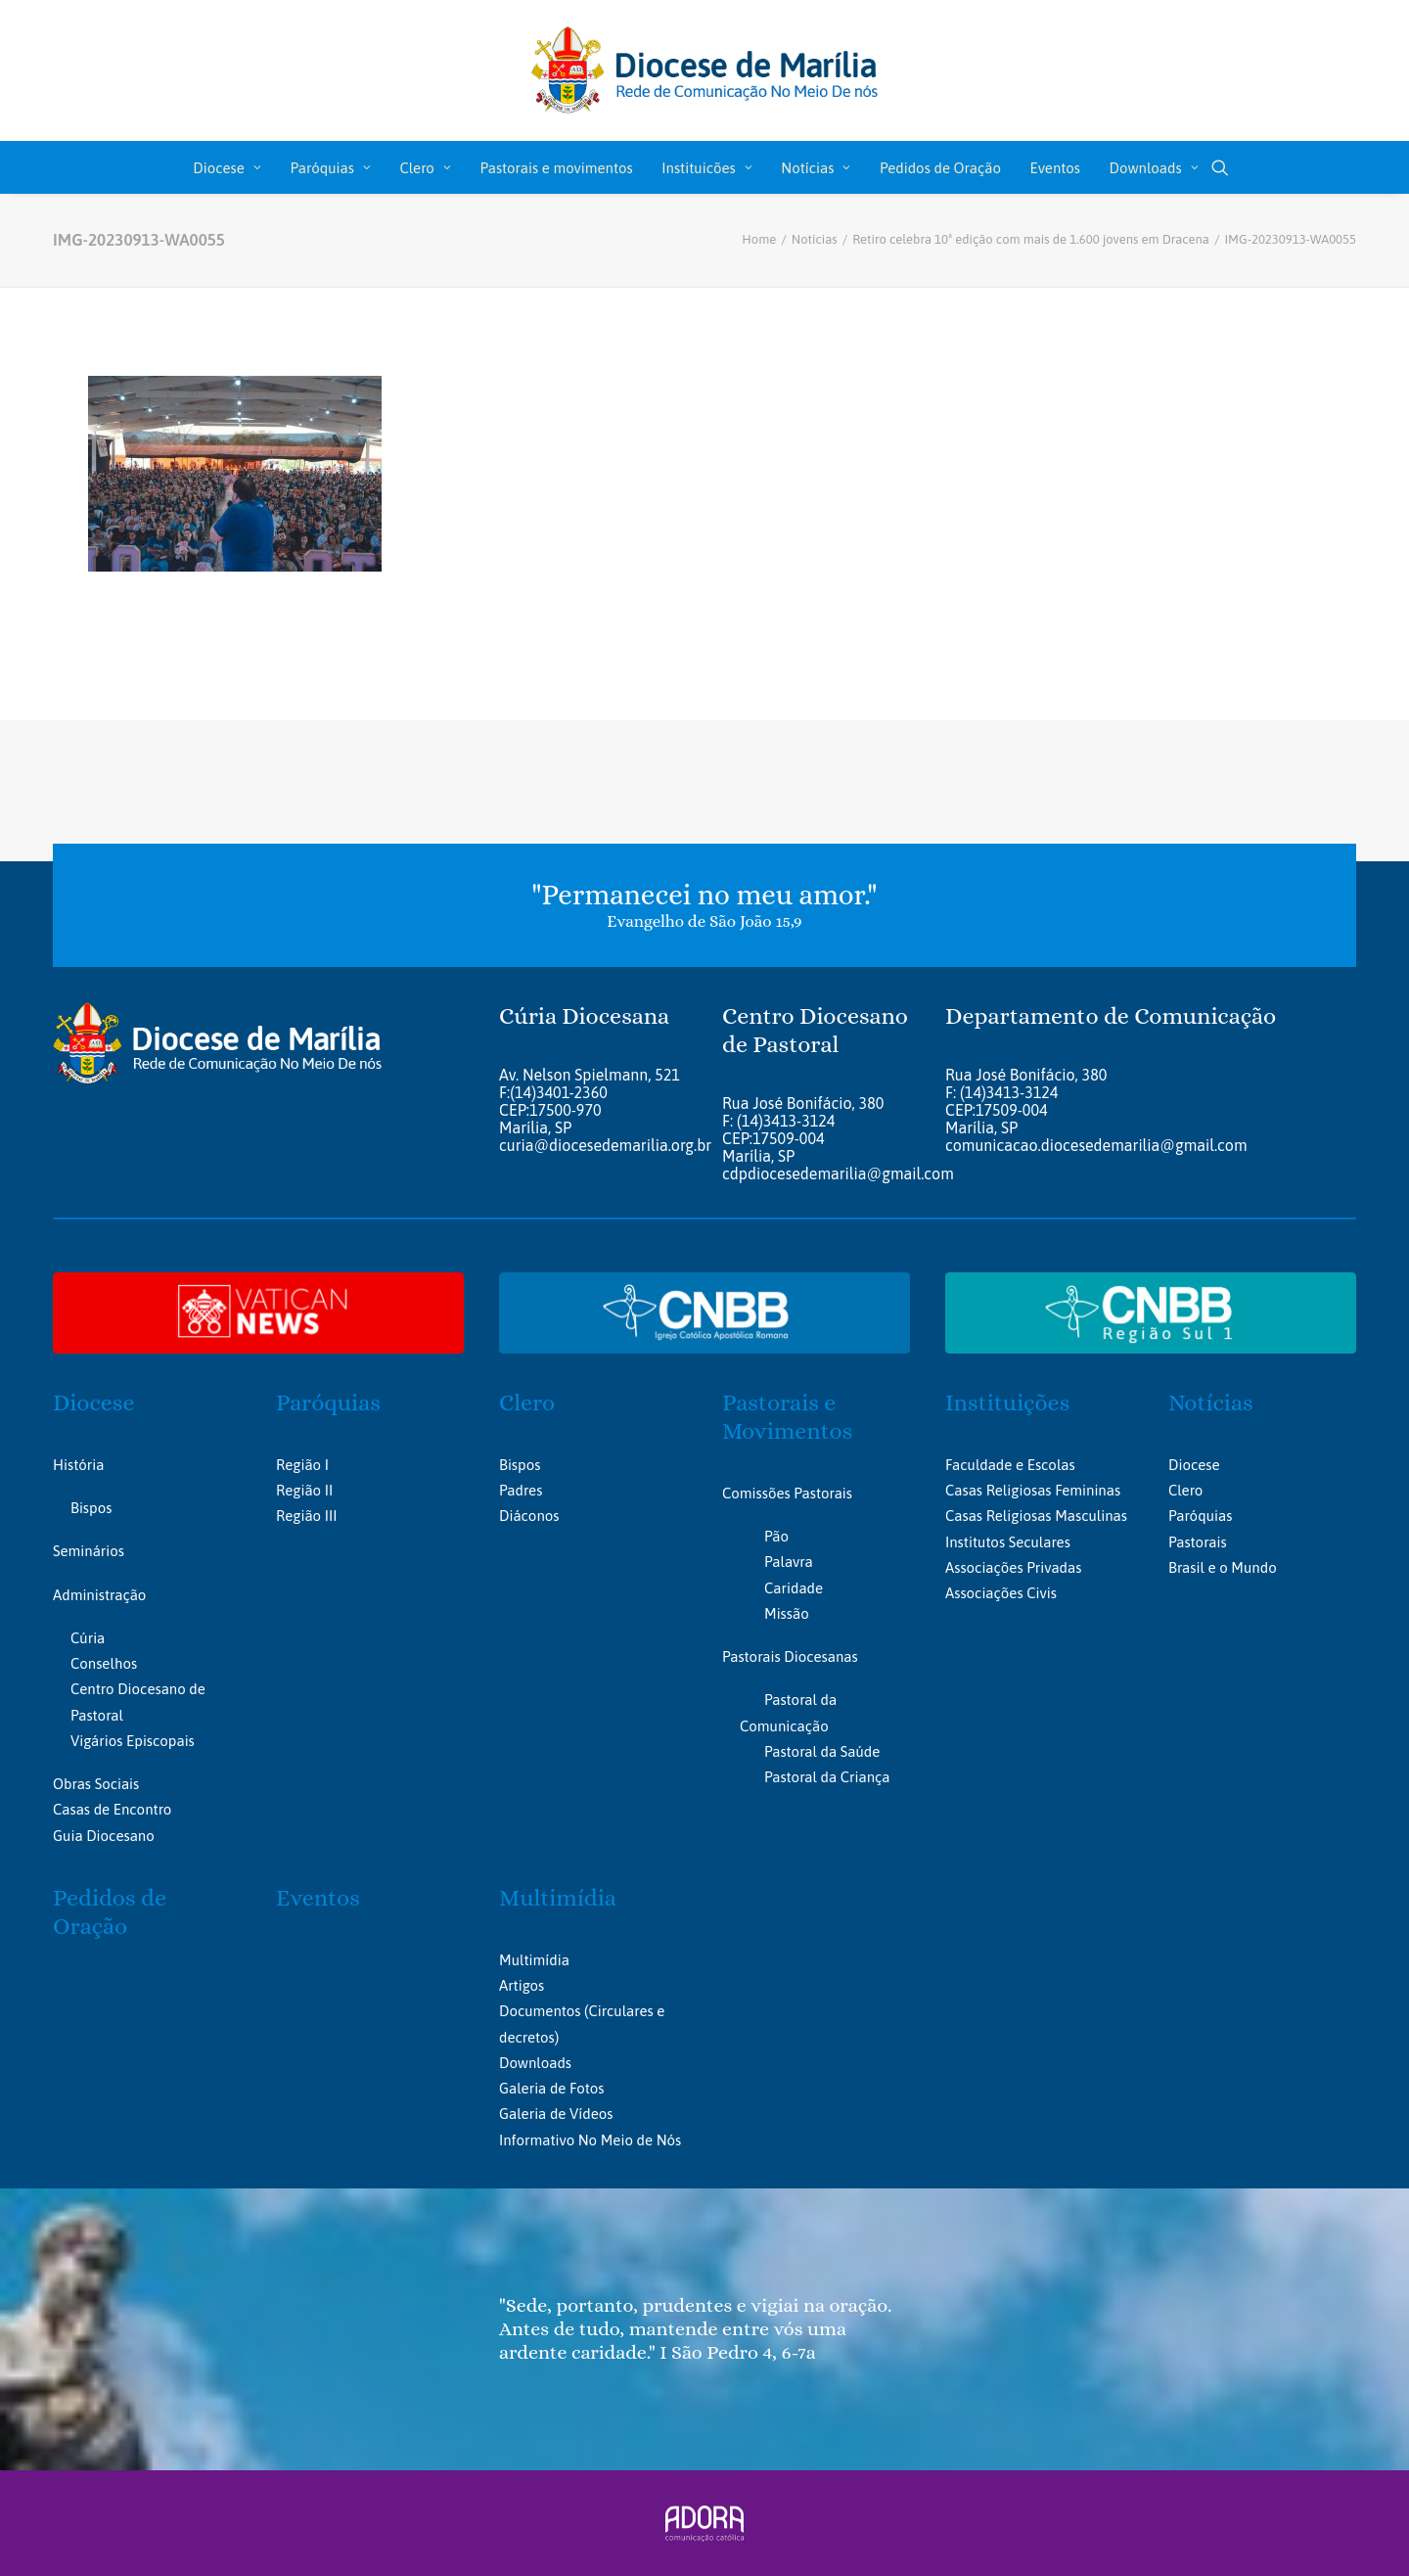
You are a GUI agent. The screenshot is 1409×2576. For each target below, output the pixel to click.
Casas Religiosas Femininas (1032, 1490)
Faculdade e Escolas (1010, 1463)
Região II (304, 1490)
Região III (306, 1515)
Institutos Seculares (1007, 1541)
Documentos (539, 2010)
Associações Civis (1001, 1593)
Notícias (815, 168)
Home (759, 239)
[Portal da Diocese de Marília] (705, 70)
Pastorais (1197, 1541)
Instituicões (706, 168)
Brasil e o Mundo (1222, 1566)
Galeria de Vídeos (556, 2113)
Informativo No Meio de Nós (590, 2139)
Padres (520, 1490)
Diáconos (529, 1515)
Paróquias (331, 168)
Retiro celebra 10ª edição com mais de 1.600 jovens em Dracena (1030, 239)
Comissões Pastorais (787, 1492)
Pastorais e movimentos (555, 168)
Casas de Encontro (112, 1809)
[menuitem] (227, 167)
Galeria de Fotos (551, 2087)
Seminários (88, 1550)
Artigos (521, 1984)
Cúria (87, 1637)
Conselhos (103, 1663)
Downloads (1154, 168)
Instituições (1007, 1402)
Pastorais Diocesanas (790, 1655)
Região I (302, 1463)
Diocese (227, 168)
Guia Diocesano (104, 1834)
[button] (1220, 167)
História (78, 1463)
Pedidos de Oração (940, 168)
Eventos (1055, 168)
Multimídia (557, 1896)
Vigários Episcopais (132, 1739)
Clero (424, 168)
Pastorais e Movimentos (787, 1417)
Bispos (91, 1507)
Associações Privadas (1013, 1566)
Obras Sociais (96, 1783)
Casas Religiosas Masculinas (1036, 1515)
